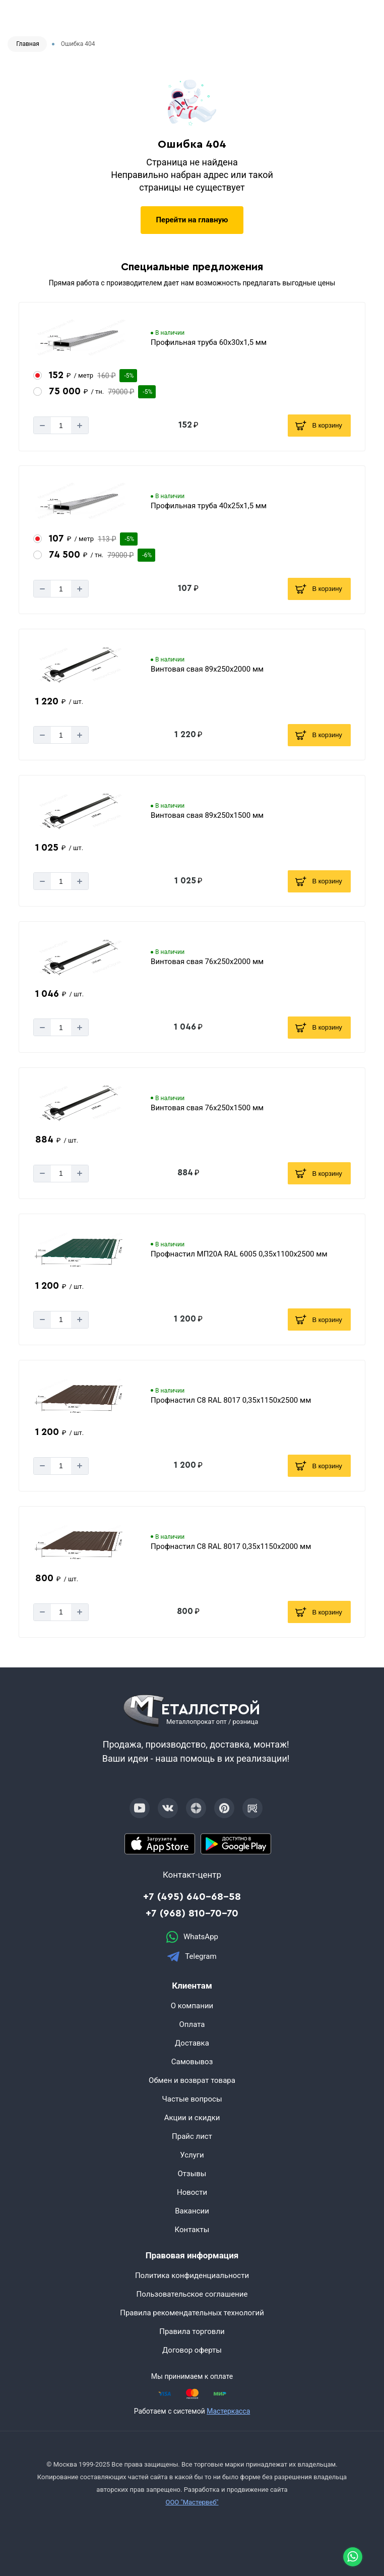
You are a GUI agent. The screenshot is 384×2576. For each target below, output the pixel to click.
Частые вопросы (192, 2099)
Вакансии (192, 2210)
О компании (192, 2005)
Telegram (191, 1956)
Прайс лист (192, 2136)
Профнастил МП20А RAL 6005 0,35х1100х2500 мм (239, 1254)
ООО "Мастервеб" (191, 2502)
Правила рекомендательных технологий (192, 2312)
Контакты (192, 2229)
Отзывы (191, 2173)
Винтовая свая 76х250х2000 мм (207, 961)
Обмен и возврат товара (192, 2080)
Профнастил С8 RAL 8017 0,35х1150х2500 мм (231, 1400)
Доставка (192, 2043)
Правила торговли (192, 2331)
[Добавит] (79, 425)
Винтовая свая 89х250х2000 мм (207, 669)
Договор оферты (192, 2350)
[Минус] (42, 425)
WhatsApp (192, 1937)
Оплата (192, 2024)
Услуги (192, 2155)
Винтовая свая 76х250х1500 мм (207, 1107)
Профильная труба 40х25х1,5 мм (209, 505)
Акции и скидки (192, 2117)
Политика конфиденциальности (192, 2275)
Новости (192, 2192)
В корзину (318, 426)
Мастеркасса (228, 2411)
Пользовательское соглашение (192, 2294)
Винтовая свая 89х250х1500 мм (207, 815)
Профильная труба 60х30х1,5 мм (209, 342)
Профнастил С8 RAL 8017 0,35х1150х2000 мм (231, 1546)
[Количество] (61, 425)
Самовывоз (192, 2061)
